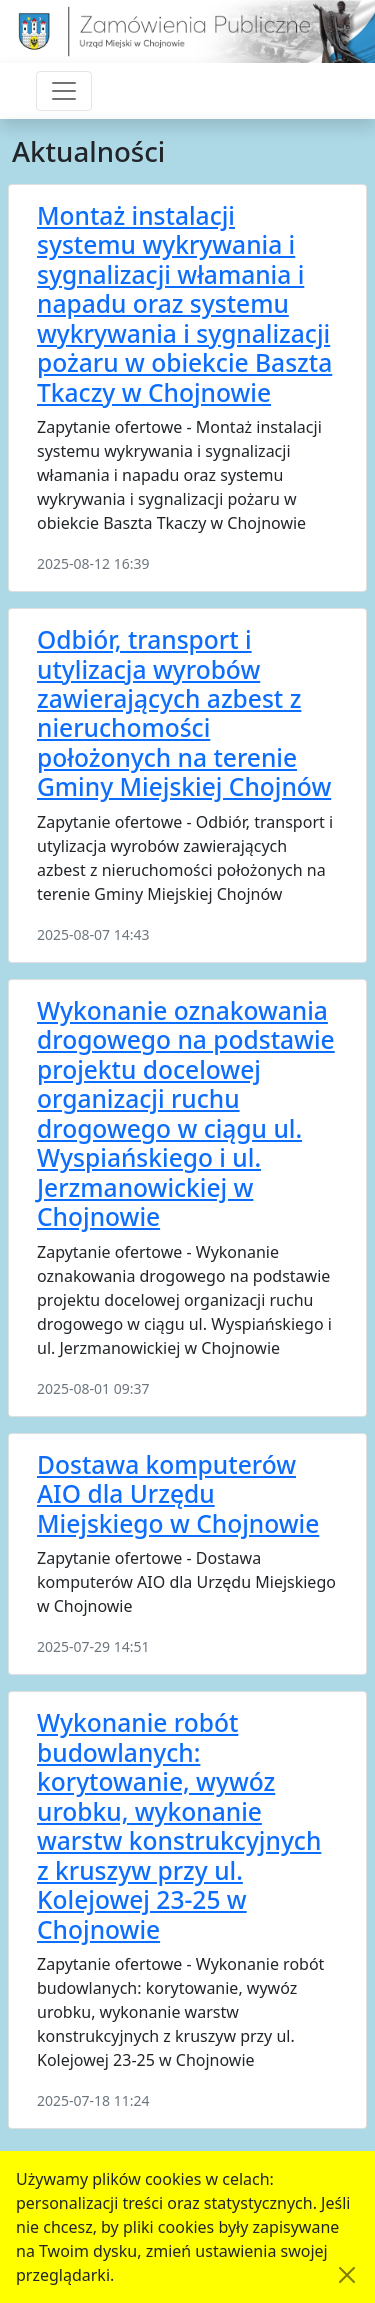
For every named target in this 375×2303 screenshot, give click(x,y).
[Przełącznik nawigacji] (64, 91)
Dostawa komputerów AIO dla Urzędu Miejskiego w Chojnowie (178, 1494)
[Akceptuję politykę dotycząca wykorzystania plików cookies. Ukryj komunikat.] (347, 2275)
